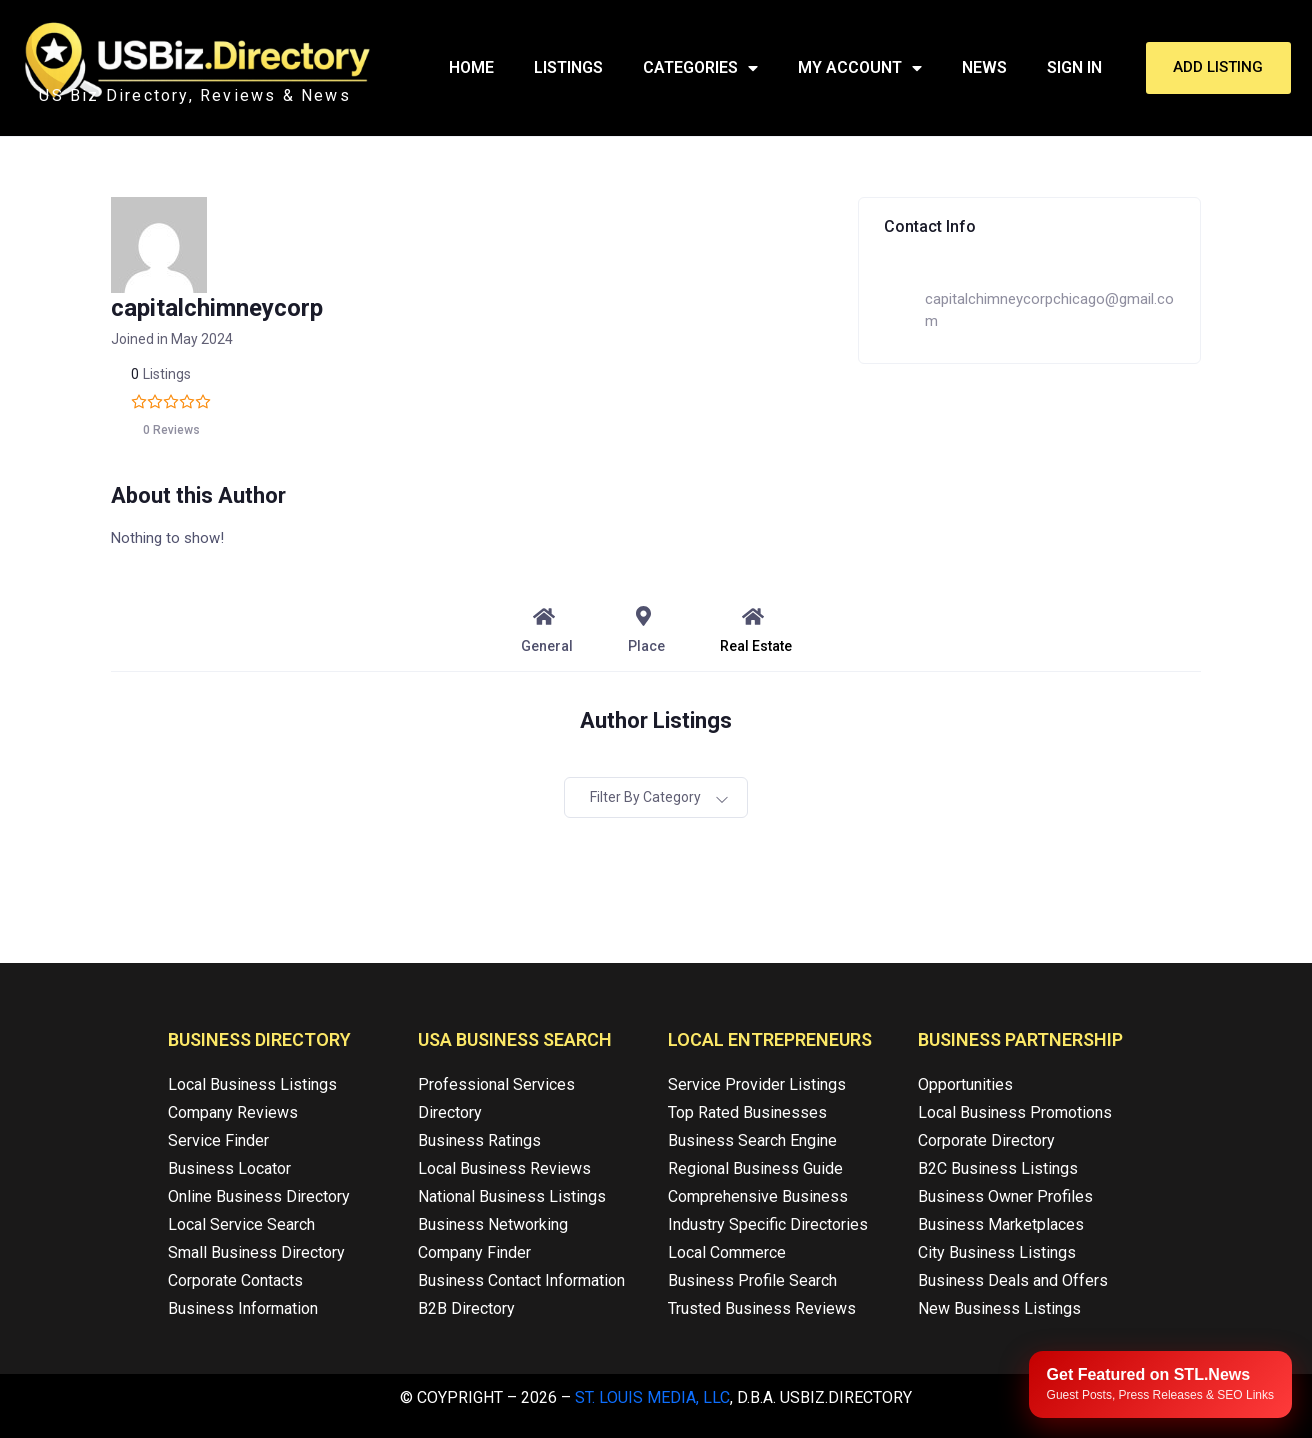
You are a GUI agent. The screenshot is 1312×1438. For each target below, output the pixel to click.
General (547, 630)
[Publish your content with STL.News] (1160, 1384)
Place (646, 630)
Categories (700, 68)
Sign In (1074, 67)
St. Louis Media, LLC (652, 1397)
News (984, 67)
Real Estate (756, 630)
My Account (860, 68)
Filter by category (645, 797)
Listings (568, 67)
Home (471, 67)
